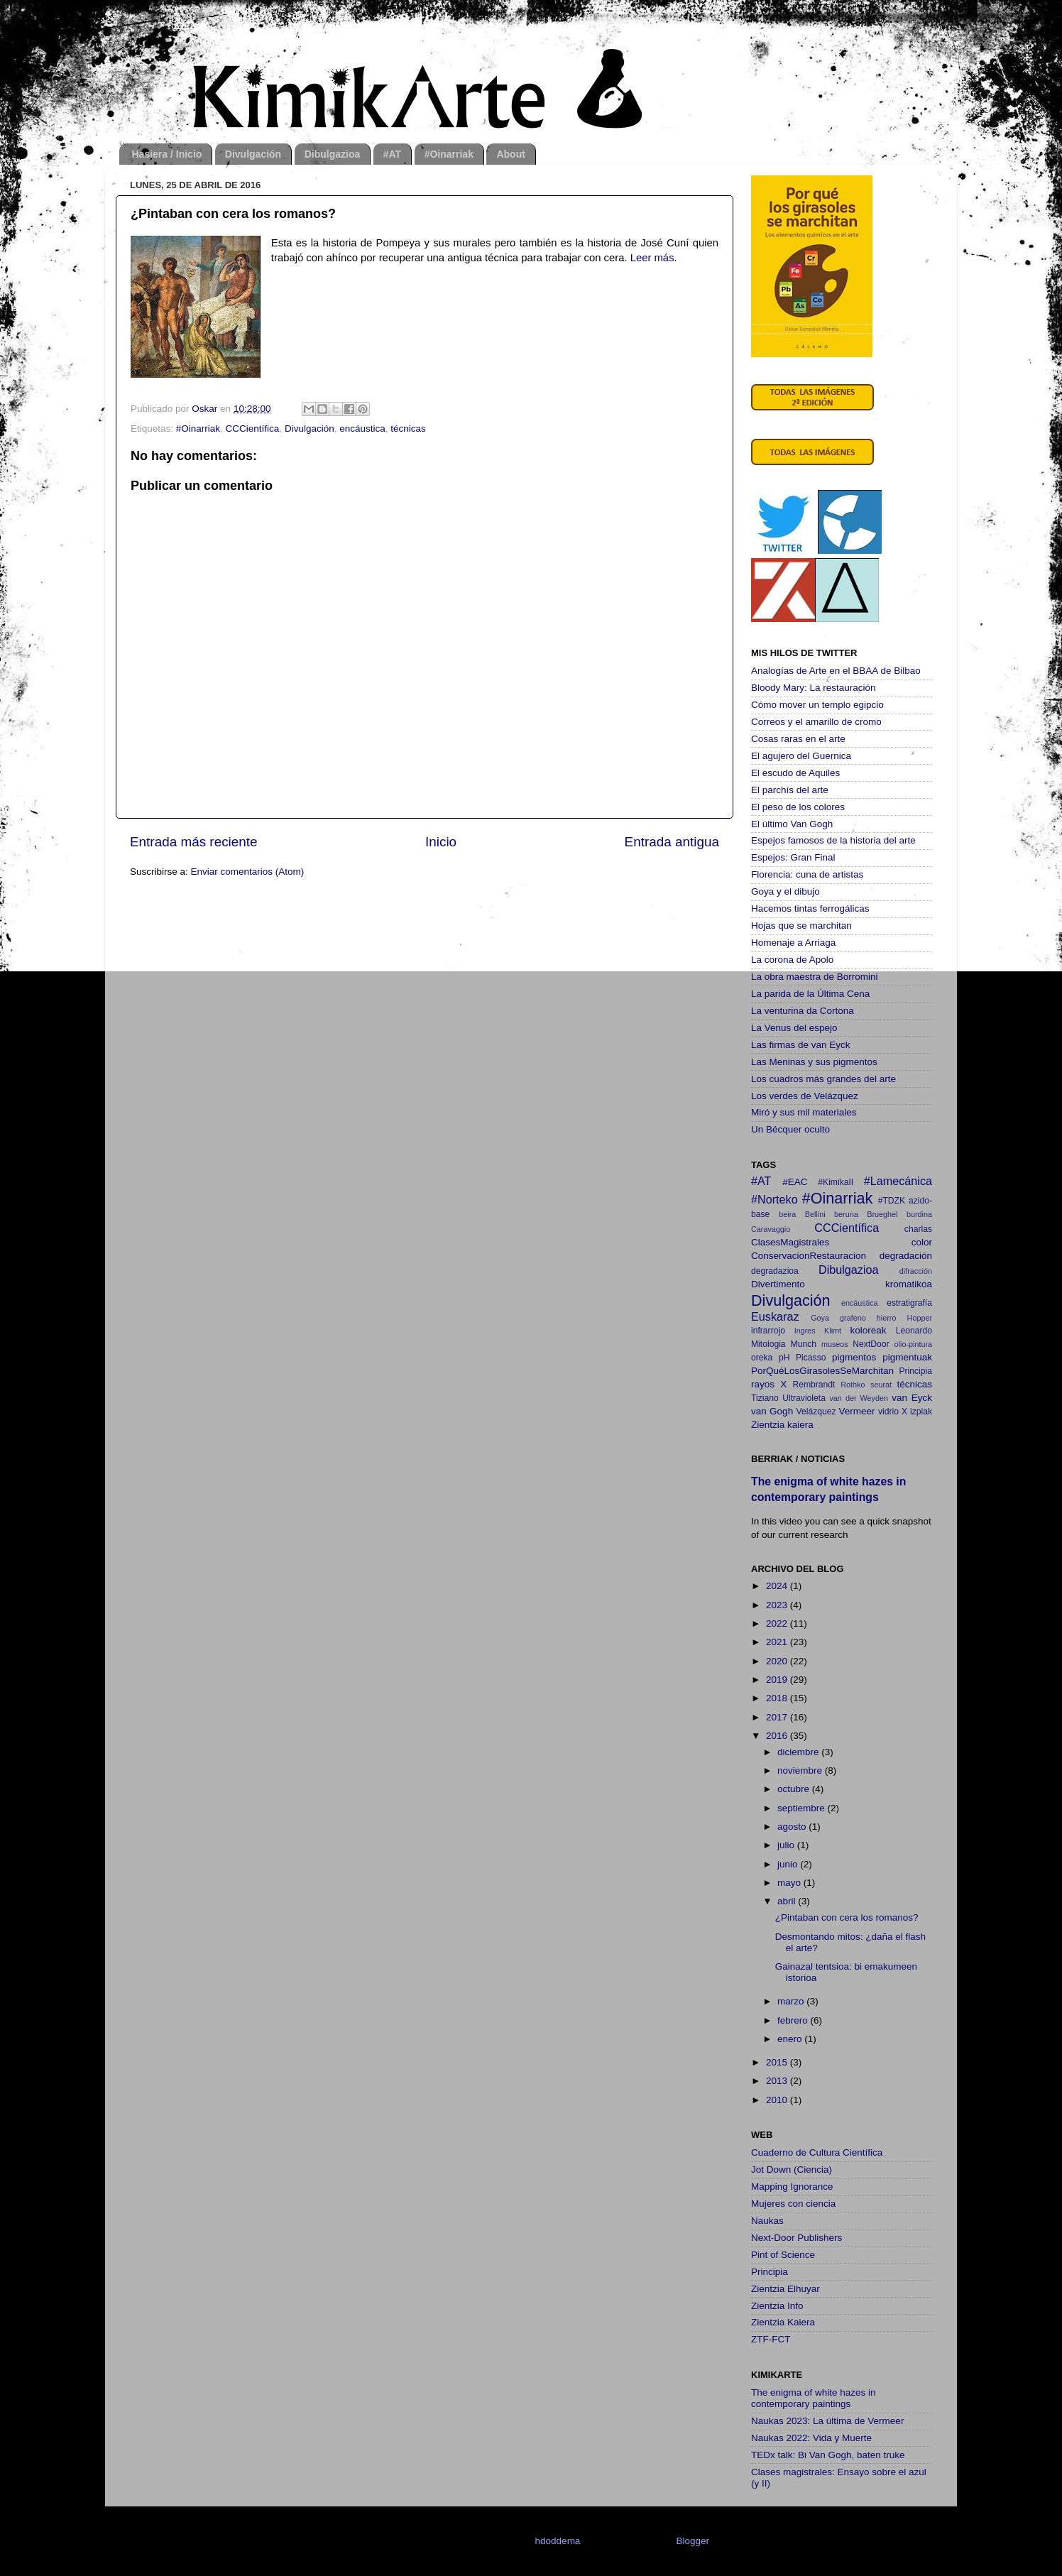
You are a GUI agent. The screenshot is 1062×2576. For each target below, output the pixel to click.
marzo (791, 2001)
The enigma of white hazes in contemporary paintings (813, 2398)
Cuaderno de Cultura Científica (816, 2152)
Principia (915, 1371)
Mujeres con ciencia (793, 2203)
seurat (881, 1384)
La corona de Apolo (792, 959)
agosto (793, 1826)
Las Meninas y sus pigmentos (814, 1062)
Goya (820, 1318)
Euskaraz (775, 1316)
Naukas (767, 2220)
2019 (778, 1679)
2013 (778, 2080)
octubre (794, 1789)
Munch (803, 1344)
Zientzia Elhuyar (785, 2288)
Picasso (811, 1358)
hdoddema (558, 2541)
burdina (919, 1214)
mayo (790, 1882)
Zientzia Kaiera (783, 2322)
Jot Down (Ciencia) (791, 2169)
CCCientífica (253, 428)
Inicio (440, 841)
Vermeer (857, 1411)
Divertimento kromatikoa (841, 1284)
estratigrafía (909, 1303)
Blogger (692, 2541)
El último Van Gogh (792, 824)
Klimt (832, 1330)
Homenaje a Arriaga (793, 942)
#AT (392, 154)
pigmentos (854, 1357)
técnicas (408, 428)
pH (784, 1358)
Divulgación (253, 154)
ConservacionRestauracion (808, 1255)
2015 (778, 2062)
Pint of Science (783, 2254)
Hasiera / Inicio (167, 154)
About (510, 154)
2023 (778, 1605)
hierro (887, 1318)
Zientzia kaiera (782, 1424)
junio (788, 1864)
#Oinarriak (449, 154)
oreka (761, 1358)
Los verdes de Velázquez (804, 1096)
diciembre (799, 1752)
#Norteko (774, 1199)
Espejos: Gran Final (793, 857)
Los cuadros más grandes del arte (823, 1079)
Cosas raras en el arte (798, 738)
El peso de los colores (798, 807)
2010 (778, 2100)
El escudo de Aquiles (795, 773)
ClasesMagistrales (790, 1242)
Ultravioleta (804, 1398)
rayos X (769, 1384)
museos (834, 1344)
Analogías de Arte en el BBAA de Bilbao (836, 670)
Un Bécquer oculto (790, 1129)
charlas (918, 1229)
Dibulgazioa (333, 154)
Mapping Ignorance (792, 2186)
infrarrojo (768, 1331)
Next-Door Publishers (796, 2237)
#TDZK (891, 1201)
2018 (778, 1698)
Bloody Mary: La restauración (813, 687)
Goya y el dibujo (785, 891)
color (922, 1242)
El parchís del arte (789, 790)
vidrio (888, 1412)
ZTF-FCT (770, 2339)
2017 (778, 1717)
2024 (778, 1586)
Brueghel (882, 1214)
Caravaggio (770, 1229)
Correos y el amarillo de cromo (816, 721)
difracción (915, 1271)
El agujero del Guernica (801, 756)
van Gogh (772, 1411)
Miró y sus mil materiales (804, 1112)
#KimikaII (835, 1182)
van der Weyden (858, 1398)
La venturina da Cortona (802, 1010)
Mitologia (768, 1344)
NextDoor (871, 1344)
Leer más (652, 257)
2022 (778, 1623)
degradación (906, 1255)
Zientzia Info (777, 2306)
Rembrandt (813, 1385)
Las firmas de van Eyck (800, 1044)
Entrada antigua (672, 841)
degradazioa (775, 1271)
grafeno (853, 1318)
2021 (778, 1642)
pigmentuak (907, 1357)
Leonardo (914, 1331)
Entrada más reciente (194, 841)
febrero (794, 2020)
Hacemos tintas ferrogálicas (810, 908)
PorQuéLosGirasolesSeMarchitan (822, 1370)
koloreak (868, 1330)
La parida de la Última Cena (810, 993)
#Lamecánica (898, 1180)
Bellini (815, 1214)
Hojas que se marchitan (801, 925)
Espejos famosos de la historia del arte (833, 840)
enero (790, 2039)
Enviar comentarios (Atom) (248, 871)
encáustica (362, 428)
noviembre (801, 1770)
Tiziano (765, 1398)
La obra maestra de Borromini (814, 976)
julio (787, 1845)
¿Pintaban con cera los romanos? (847, 1917)
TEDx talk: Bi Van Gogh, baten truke (828, 2455)
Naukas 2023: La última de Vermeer (827, 2421)
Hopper (919, 1318)
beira (787, 1214)
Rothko (853, 1384)
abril (787, 1901)
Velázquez (816, 1412)
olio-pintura (913, 1344)
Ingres (805, 1330)
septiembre (802, 1808)
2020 (778, 1661)
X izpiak (917, 1412)
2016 (778, 1735)
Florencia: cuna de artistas (807, 874)
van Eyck (912, 1397)
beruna (846, 1214)
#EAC (794, 1182)
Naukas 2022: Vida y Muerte (811, 2438)
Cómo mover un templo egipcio (817, 704)
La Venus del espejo (794, 1027)
